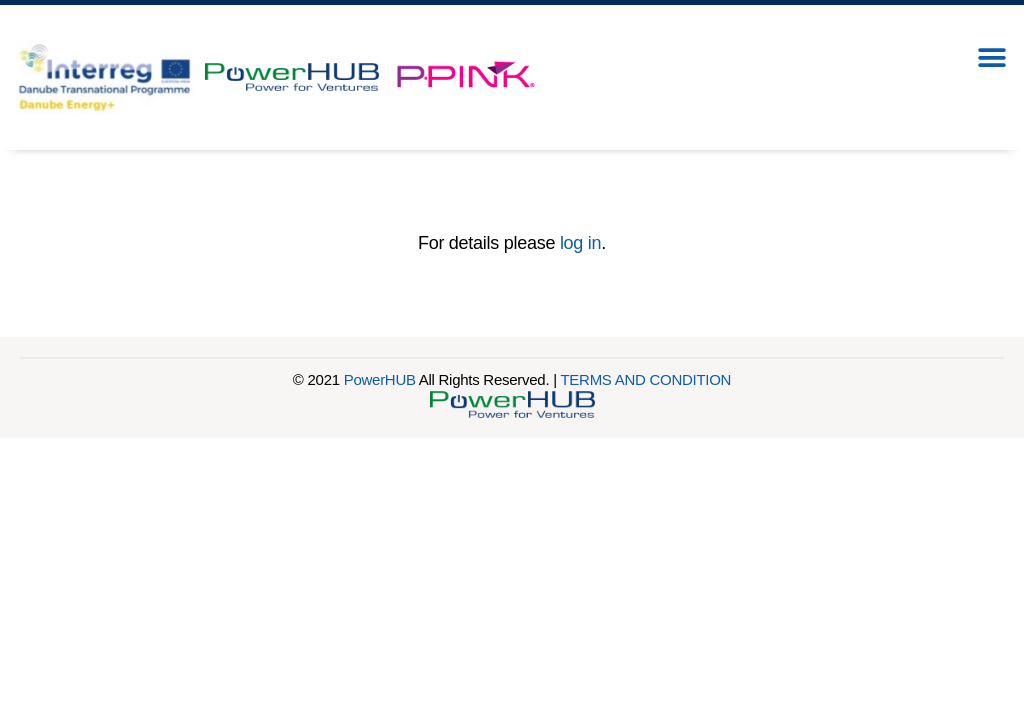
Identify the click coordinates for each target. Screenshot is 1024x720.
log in (580, 243)
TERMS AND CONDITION (645, 379)
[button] (991, 57)
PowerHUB (380, 379)
